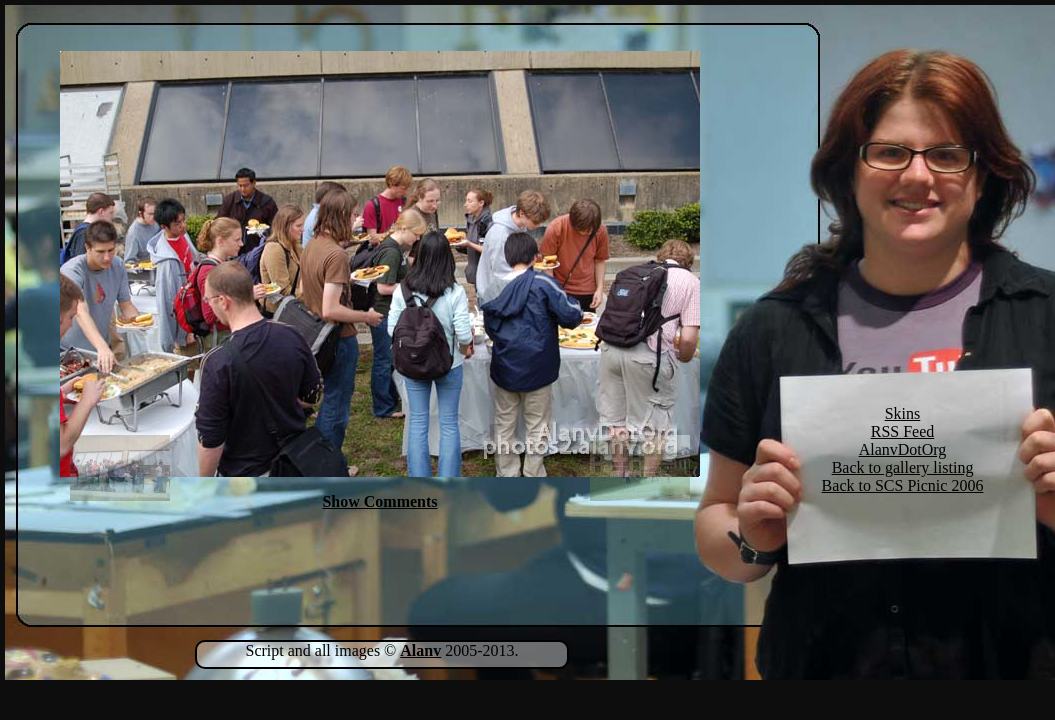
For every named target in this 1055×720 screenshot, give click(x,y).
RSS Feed (903, 431)
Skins (903, 413)
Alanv (420, 650)
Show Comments (379, 501)
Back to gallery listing (903, 467)
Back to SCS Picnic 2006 (903, 485)
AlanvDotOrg (903, 449)
